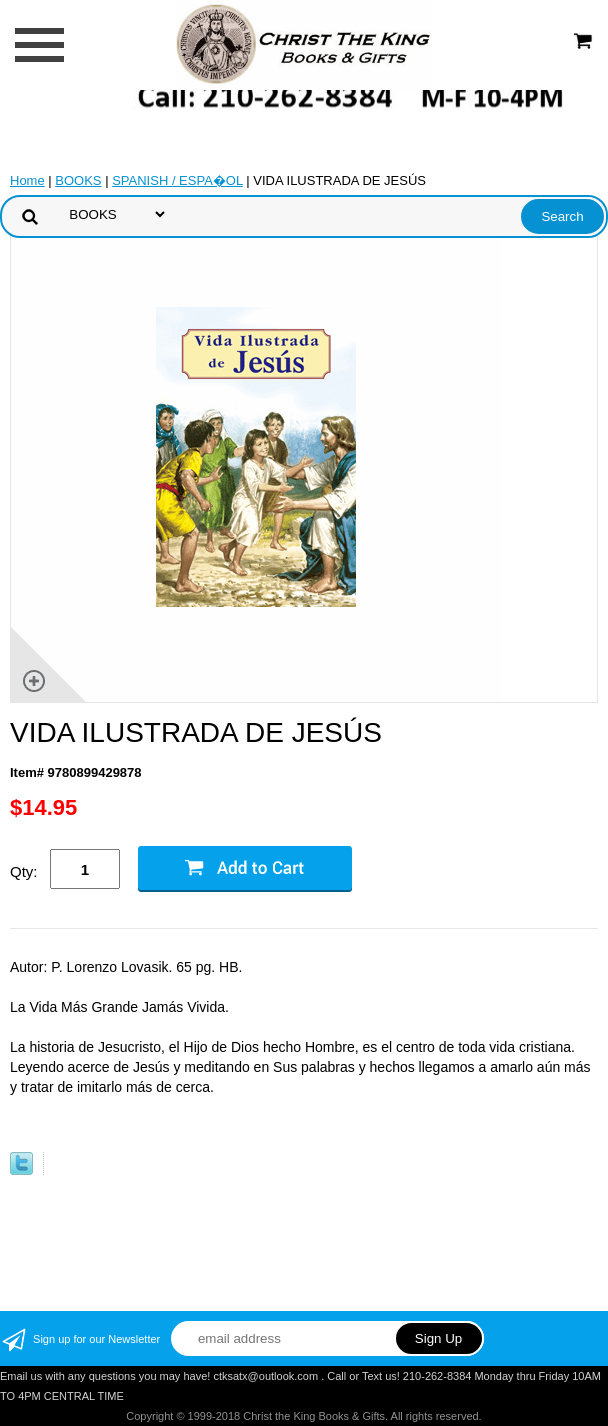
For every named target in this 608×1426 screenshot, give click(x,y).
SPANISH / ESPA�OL (177, 180)
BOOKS (78, 180)
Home (27, 180)
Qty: (24, 871)
